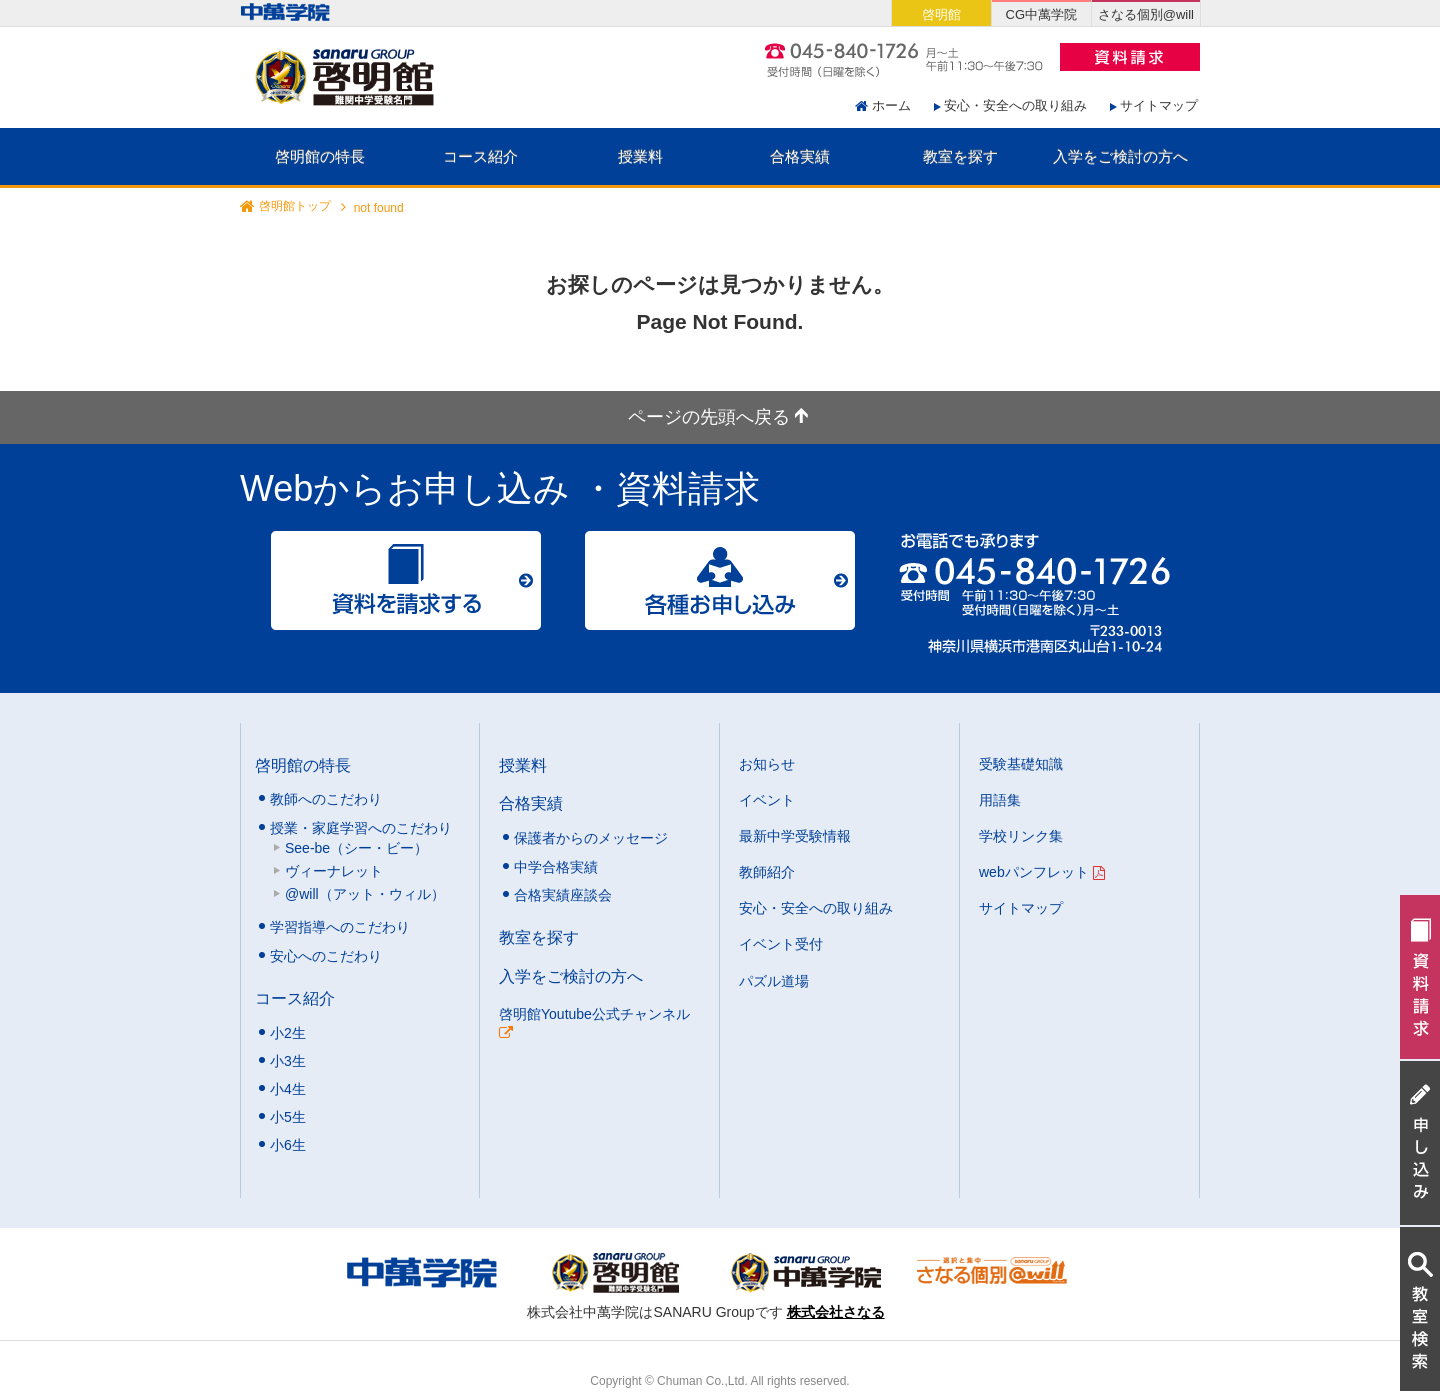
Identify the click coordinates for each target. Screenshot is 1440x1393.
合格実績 (800, 156)
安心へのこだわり (326, 956)
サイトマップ (1159, 105)
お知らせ (767, 764)
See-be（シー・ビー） (356, 848)
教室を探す (960, 156)
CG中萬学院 (1041, 14)
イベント (767, 800)
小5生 (288, 1117)
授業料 (640, 156)
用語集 (1000, 800)
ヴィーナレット (334, 871)
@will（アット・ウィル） (365, 894)
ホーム (891, 105)
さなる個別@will (1146, 14)
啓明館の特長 (320, 156)
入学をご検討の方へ (1120, 156)
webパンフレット (1042, 872)
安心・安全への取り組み (1015, 105)
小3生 (288, 1061)
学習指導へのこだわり (340, 927)
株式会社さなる (836, 1312)
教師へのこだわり (326, 799)
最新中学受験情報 (795, 836)
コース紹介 (480, 156)
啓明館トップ (295, 207)
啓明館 (941, 14)
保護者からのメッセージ (591, 838)
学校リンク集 (1021, 836)
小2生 (288, 1033)
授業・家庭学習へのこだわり (361, 828)
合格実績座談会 (563, 895)
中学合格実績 (556, 867)
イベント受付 (781, 944)
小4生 (288, 1089)
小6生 (288, 1145)
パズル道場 (774, 981)
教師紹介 (767, 872)
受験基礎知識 (1021, 764)
